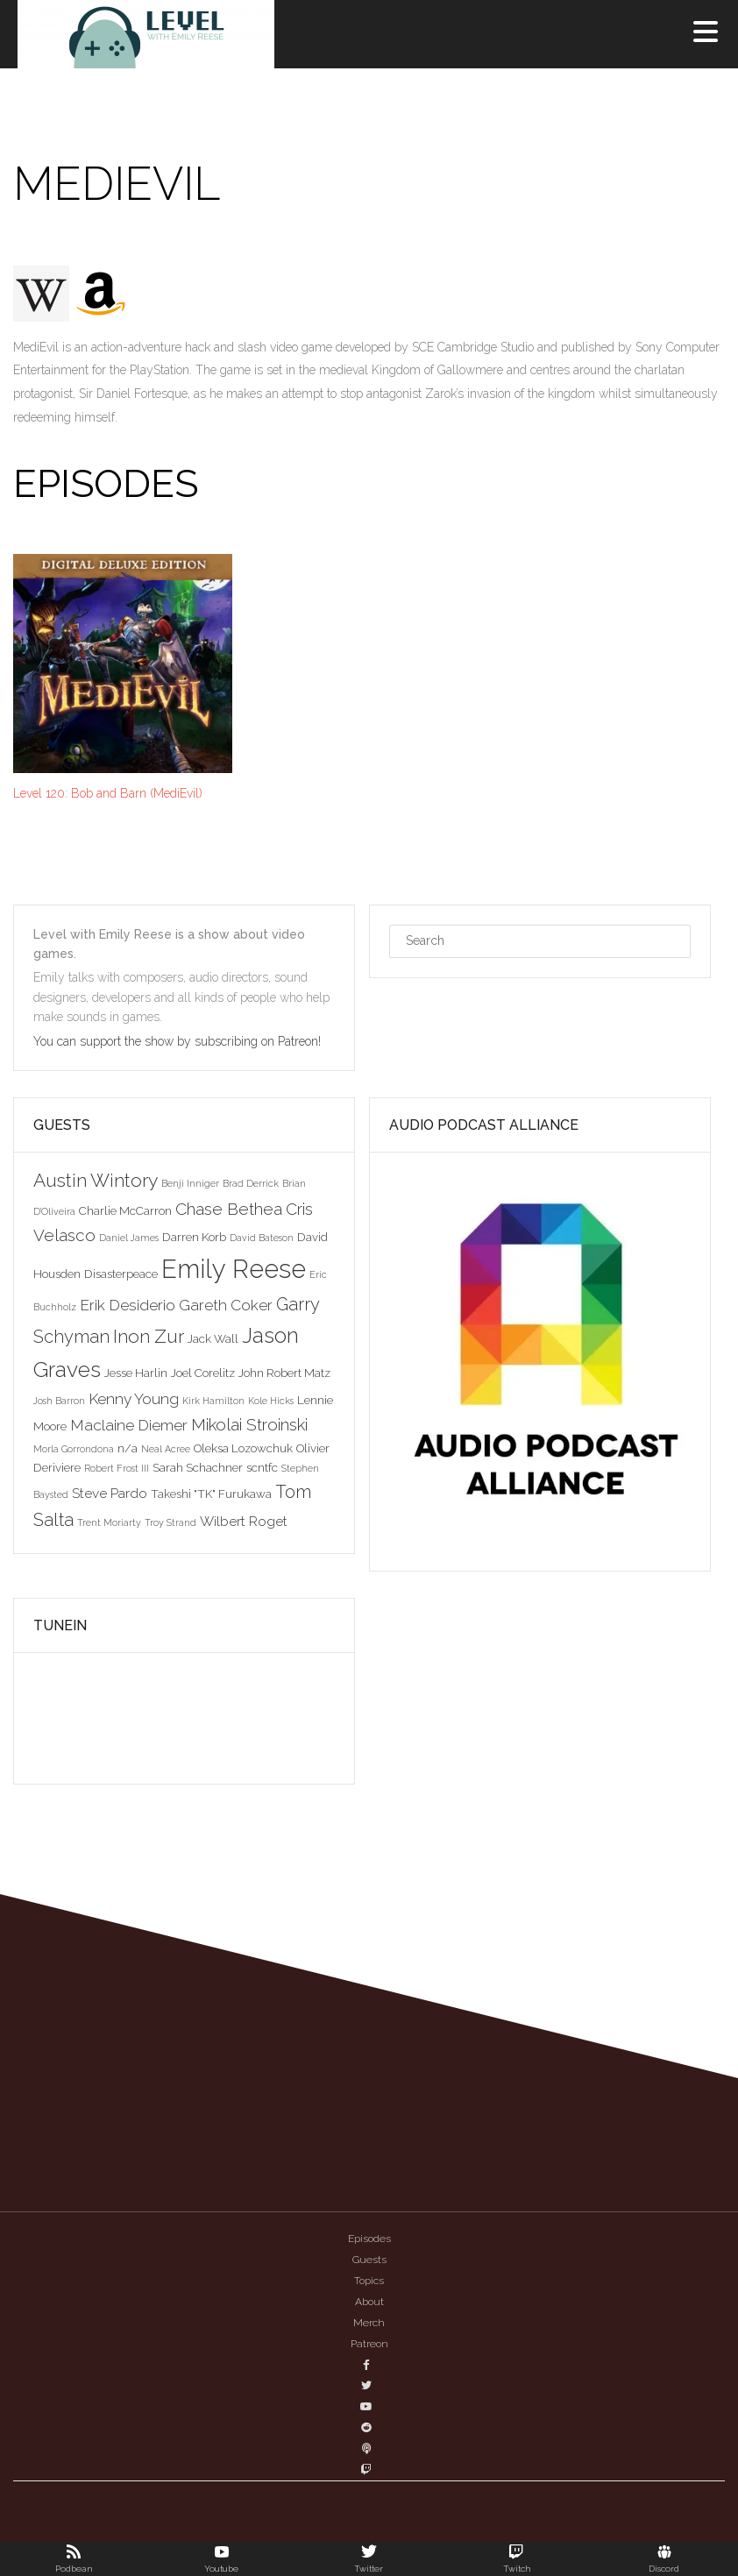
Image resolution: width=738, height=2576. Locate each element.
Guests (369, 2259)
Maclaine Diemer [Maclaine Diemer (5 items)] (129, 1425)
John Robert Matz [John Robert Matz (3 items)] (284, 1373)
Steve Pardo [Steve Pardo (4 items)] (109, 1493)
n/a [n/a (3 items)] (127, 1448)
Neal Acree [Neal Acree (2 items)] (165, 1449)
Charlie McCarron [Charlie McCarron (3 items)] (125, 1210)
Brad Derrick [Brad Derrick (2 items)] (251, 1183)
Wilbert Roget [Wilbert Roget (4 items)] (243, 1521)
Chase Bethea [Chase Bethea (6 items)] (228, 1208)
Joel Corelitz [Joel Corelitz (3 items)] (203, 1373)
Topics (369, 2280)
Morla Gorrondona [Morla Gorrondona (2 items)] (73, 1449)
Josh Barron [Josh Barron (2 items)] (59, 1400)
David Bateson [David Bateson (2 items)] (262, 1237)
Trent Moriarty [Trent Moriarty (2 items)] (109, 1522)
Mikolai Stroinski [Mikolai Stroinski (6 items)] (249, 1424)
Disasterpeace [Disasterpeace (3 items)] (121, 1274)
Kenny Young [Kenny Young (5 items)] (134, 1399)
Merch (369, 2323)
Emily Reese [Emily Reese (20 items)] (233, 1268)
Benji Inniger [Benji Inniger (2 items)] (190, 1183)
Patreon (369, 2344)
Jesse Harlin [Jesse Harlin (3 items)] (135, 1373)
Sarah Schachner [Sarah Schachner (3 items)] (198, 1467)
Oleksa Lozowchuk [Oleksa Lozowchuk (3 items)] (243, 1448)
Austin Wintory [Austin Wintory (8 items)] (95, 1180)
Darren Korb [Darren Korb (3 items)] (194, 1237)
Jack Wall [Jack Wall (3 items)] (213, 1338)
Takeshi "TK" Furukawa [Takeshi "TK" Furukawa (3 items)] (211, 1494)
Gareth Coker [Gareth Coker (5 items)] (226, 1305)
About (369, 2302)
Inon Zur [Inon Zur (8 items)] (148, 1336)
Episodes (369, 2238)
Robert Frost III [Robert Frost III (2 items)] (116, 1468)
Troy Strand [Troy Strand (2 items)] (170, 1522)
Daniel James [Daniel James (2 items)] (129, 1237)
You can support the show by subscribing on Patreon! (178, 1041)
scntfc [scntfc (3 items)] (262, 1467)
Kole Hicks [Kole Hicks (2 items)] (271, 1400)
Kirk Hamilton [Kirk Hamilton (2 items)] (213, 1400)
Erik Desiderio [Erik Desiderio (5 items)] (127, 1305)
